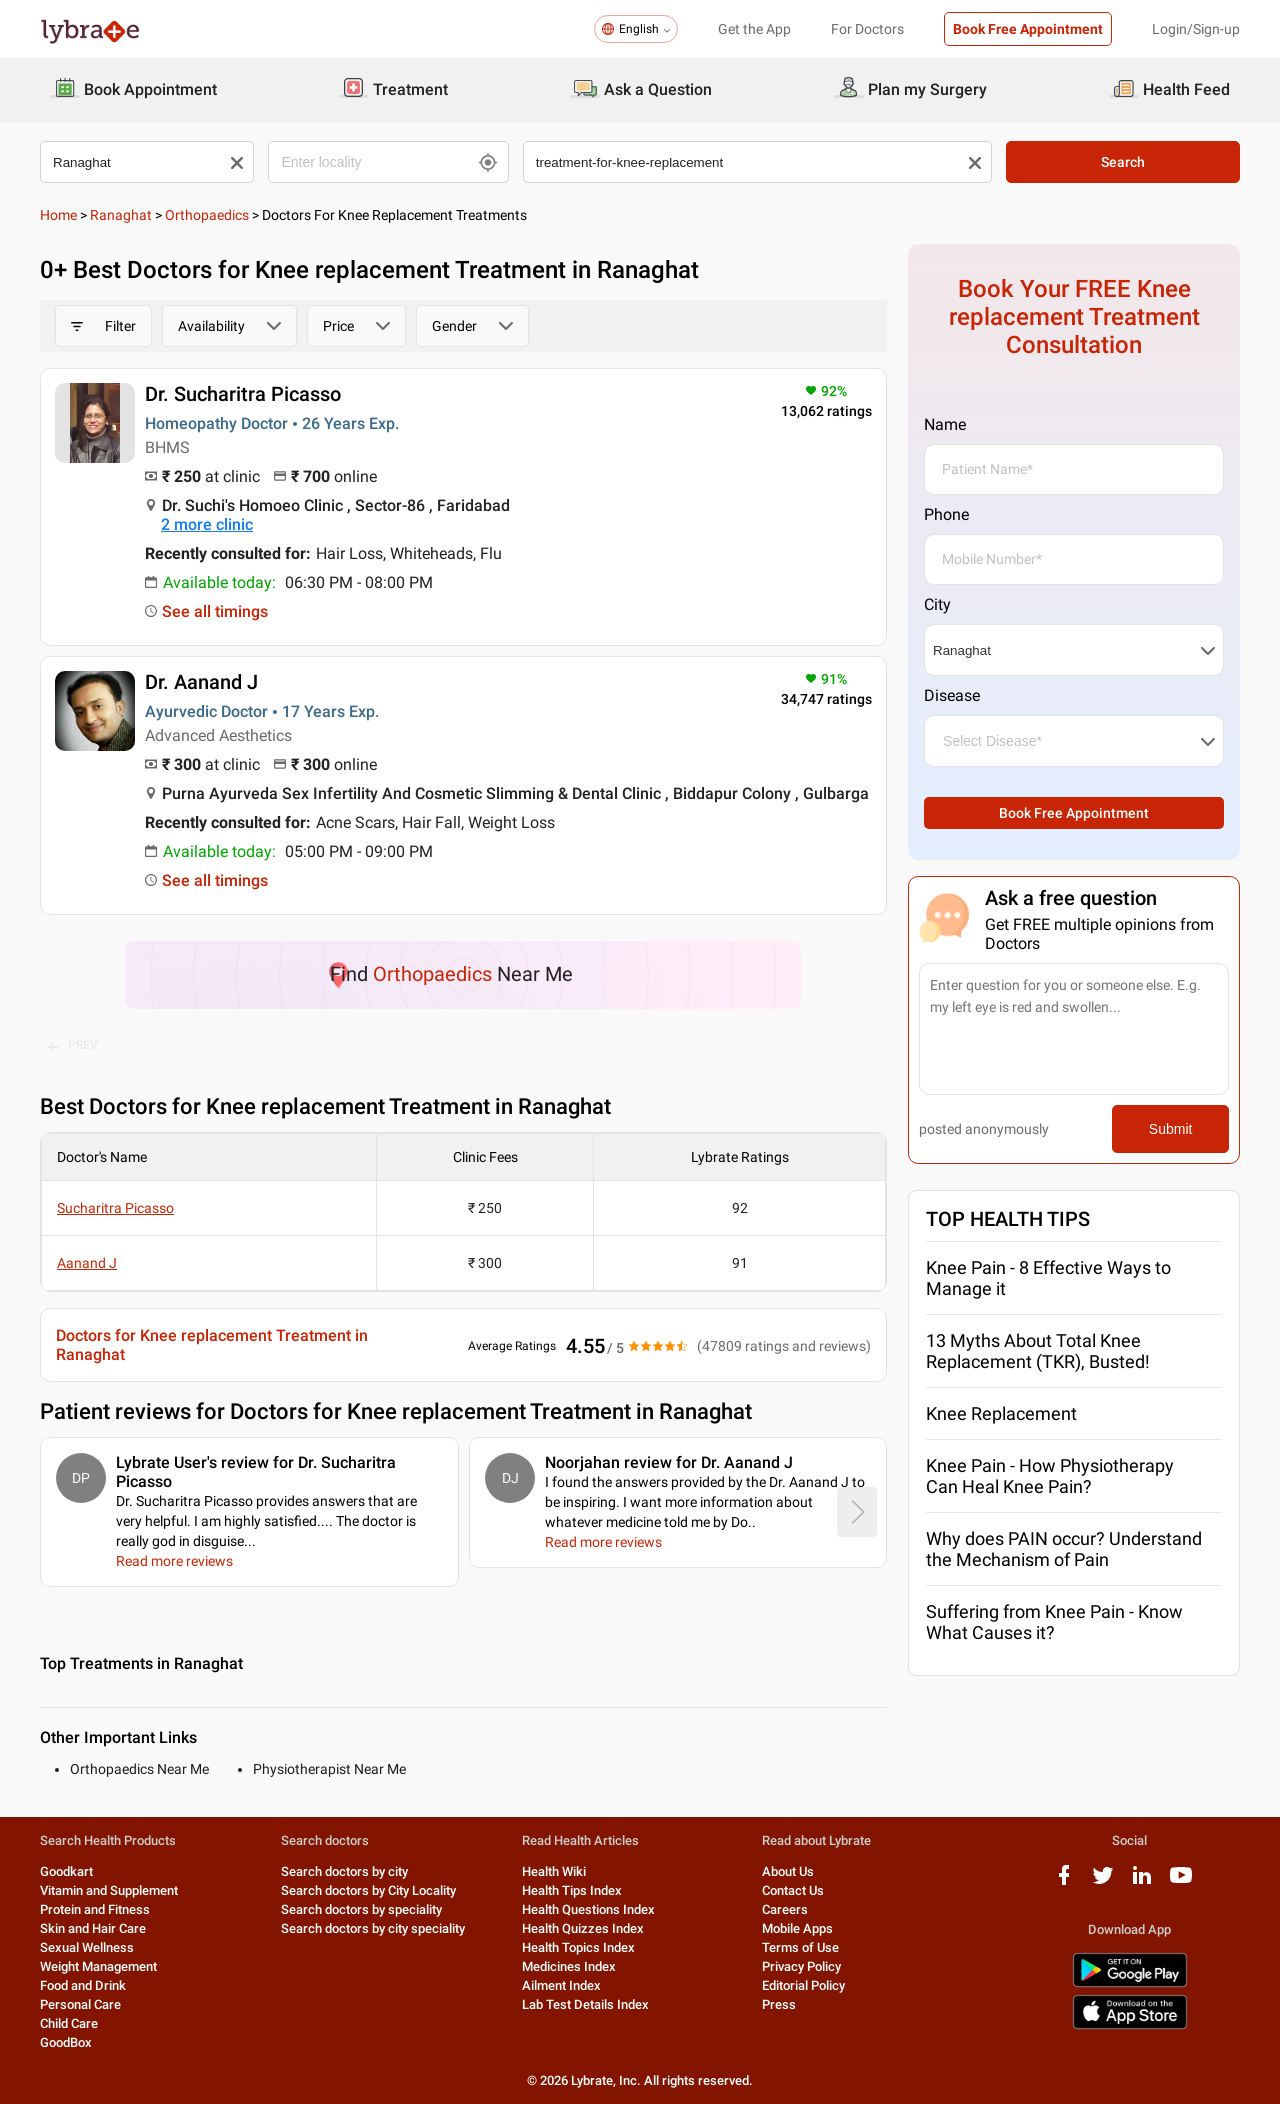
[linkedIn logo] (1142, 1882)
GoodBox (66, 2042)
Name (945, 424)
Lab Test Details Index (585, 2004)
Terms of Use (800, 1947)
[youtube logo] (1181, 1882)
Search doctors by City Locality (368, 1890)
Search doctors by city (344, 1871)
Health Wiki (554, 1871)
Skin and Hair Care (93, 1928)
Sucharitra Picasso (115, 1208)
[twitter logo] (1103, 1882)
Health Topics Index (578, 1947)
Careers (785, 1909)
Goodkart (66, 1871)
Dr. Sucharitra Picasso (243, 394)
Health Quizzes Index (583, 1928)
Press (779, 2004)
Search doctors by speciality (361, 1909)
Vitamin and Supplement (109, 1890)
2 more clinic (207, 524)
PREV (73, 1046)
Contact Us (793, 1890)
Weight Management (98, 1966)
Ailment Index (561, 1985)
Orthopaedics (207, 215)
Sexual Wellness (87, 1947)
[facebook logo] (1064, 1882)
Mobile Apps (797, 1928)
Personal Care (80, 2004)
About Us (788, 1871)
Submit (1171, 1129)
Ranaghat (121, 215)
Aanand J (87, 1263)
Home (58, 215)
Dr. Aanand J (201, 682)
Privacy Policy (801, 1966)
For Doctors (867, 29)
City (937, 604)
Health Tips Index (572, 1890)
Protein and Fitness (95, 1909)
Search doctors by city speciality (373, 1928)
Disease (952, 695)
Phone (946, 514)
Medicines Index (569, 1966)
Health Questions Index (588, 1909)
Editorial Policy (803, 1985)
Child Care (69, 2023)
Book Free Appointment (1028, 29)
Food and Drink (83, 1985)
